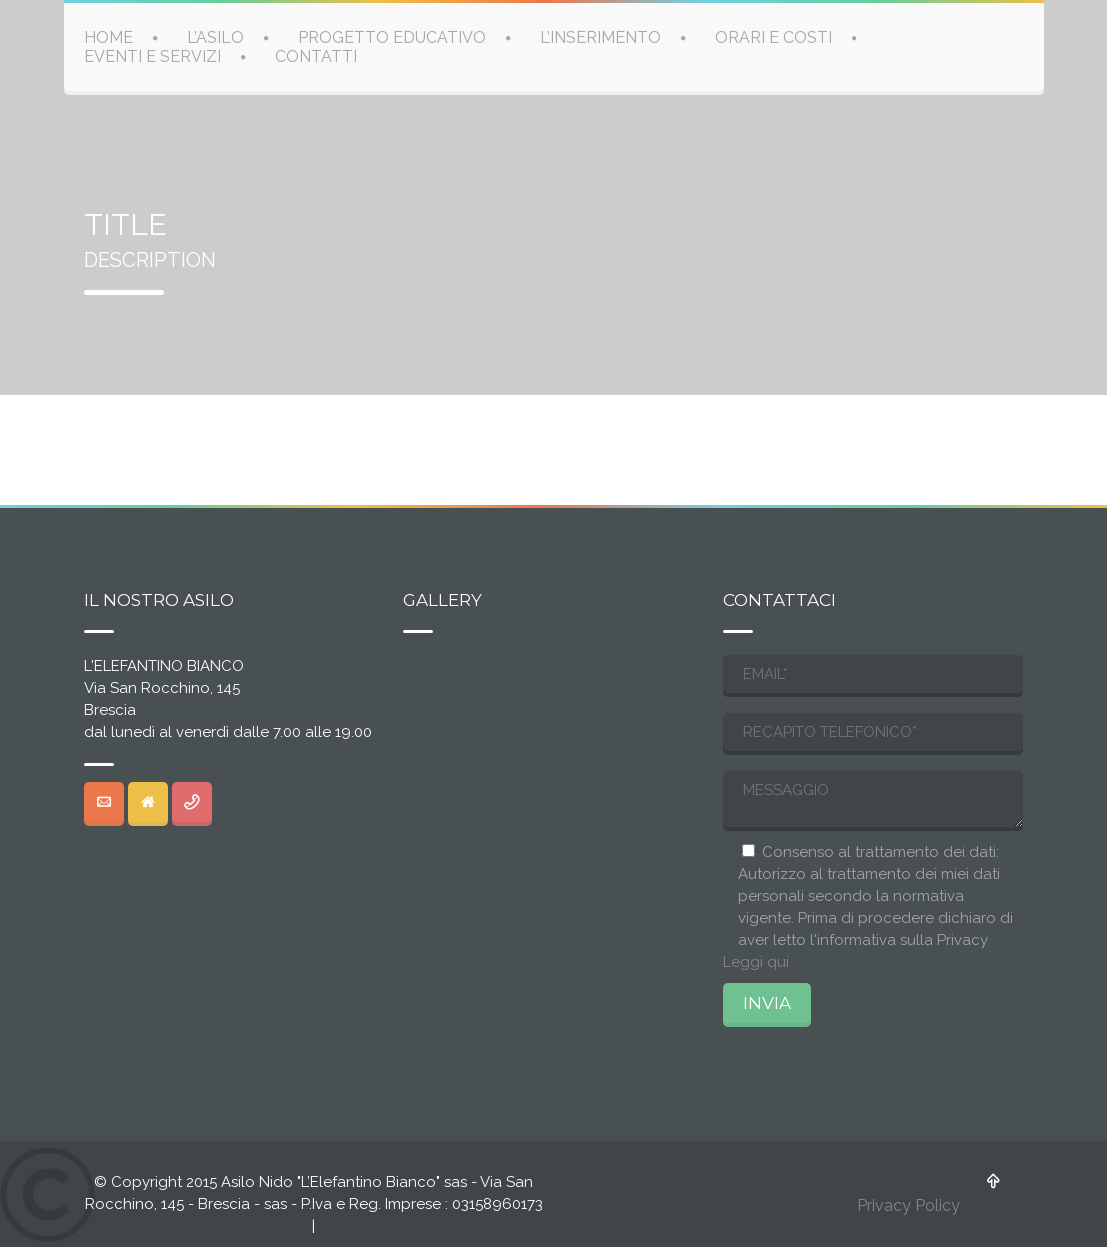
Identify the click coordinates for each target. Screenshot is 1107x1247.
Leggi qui (756, 962)
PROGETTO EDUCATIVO (392, 36)
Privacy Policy (908, 1205)
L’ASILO (215, 36)
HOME (108, 36)
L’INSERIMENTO (600, 36)
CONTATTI (316, 55)
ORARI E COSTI (773, 36)
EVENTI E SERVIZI (152, 55)
